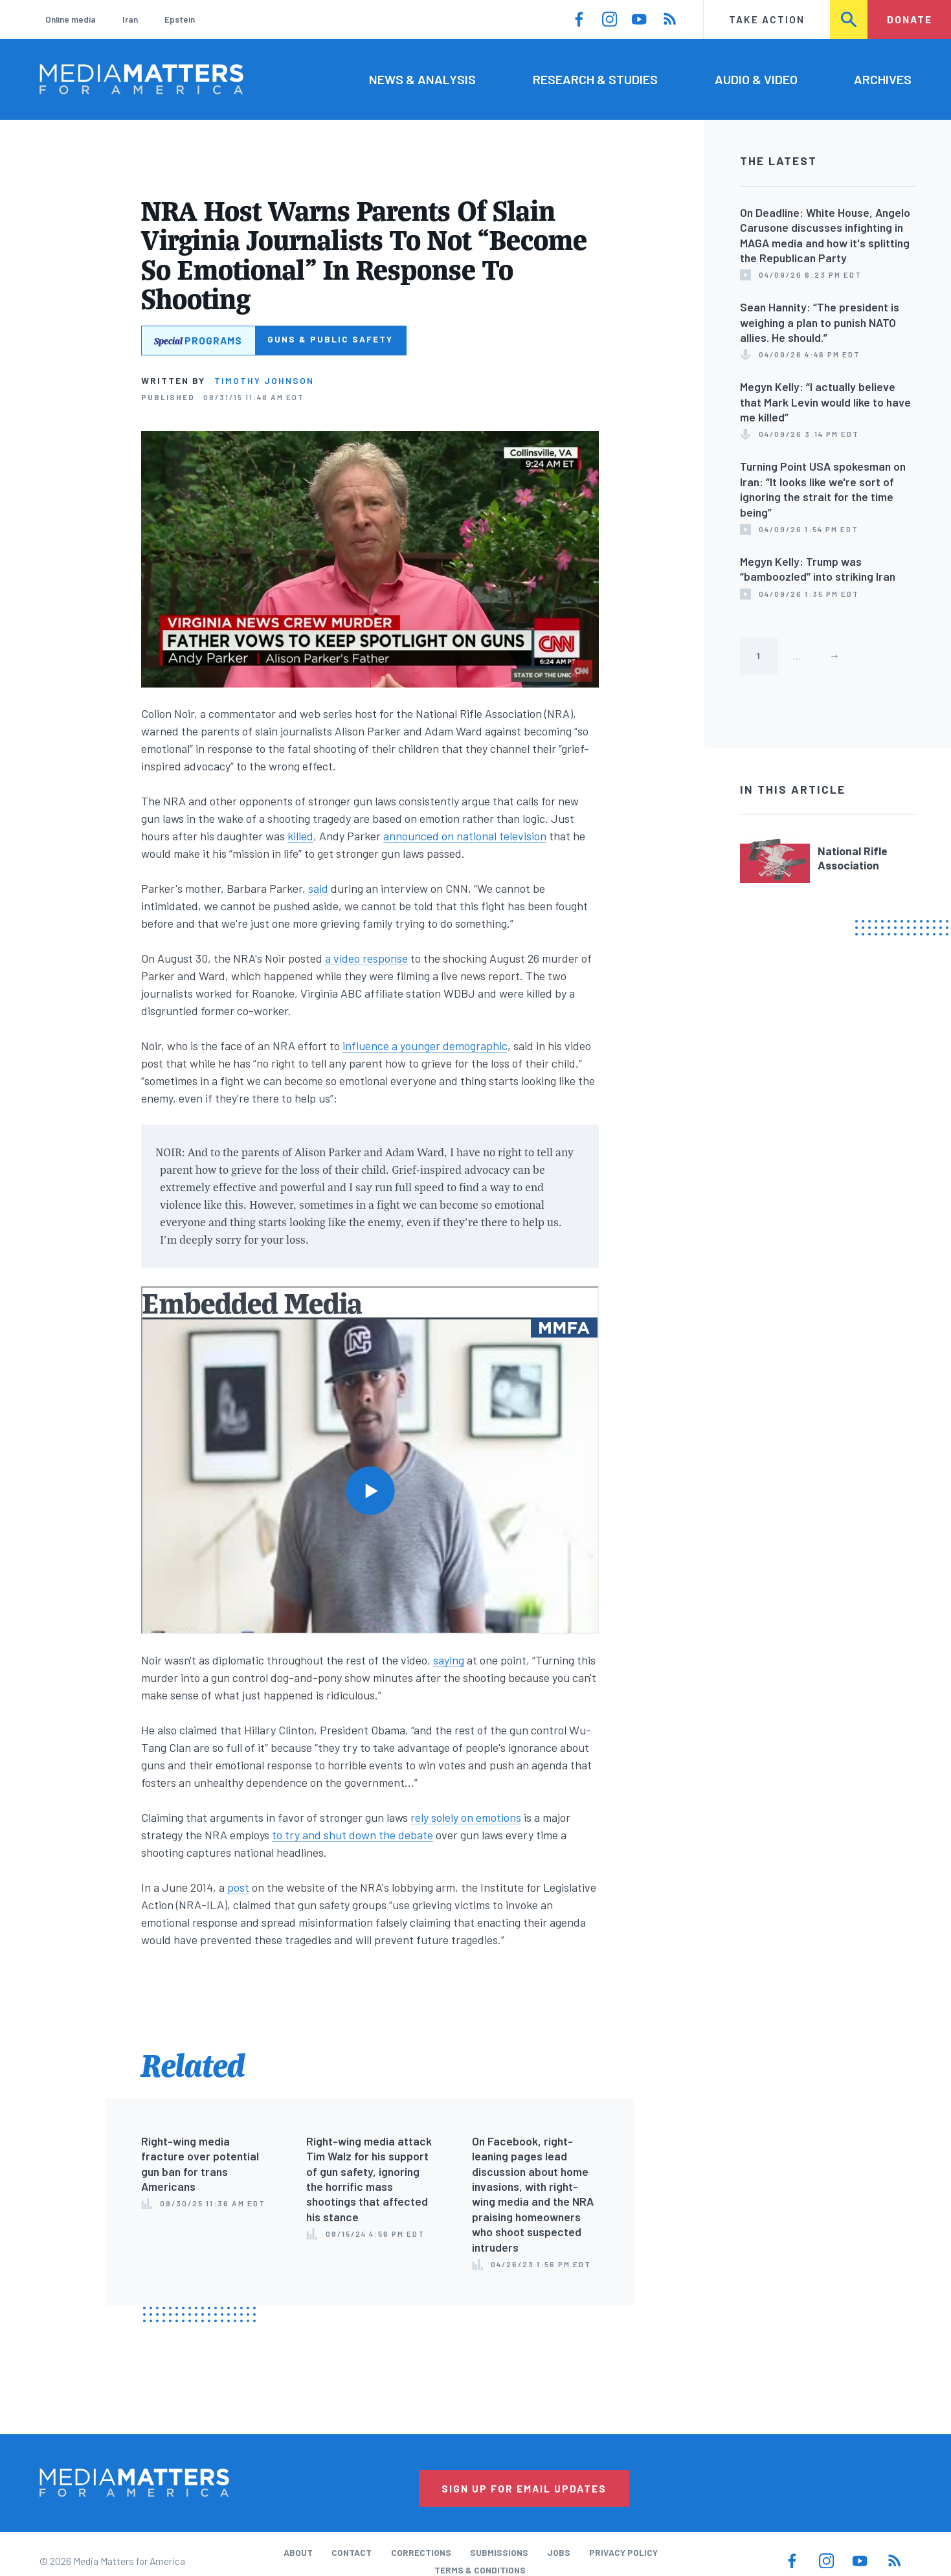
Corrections (421, 2552)
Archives (883, 79)
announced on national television (464, 836)
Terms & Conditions (480, 2569)
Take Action (767, 19)
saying (448, 1660)
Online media (70, 19)
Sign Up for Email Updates (524, 2488)
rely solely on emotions (465, 1817)
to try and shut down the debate (352, 1835)
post (238, 1887)
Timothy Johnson (264, 380)
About (298, 2552)
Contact (351, 2552)
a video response (366, 958)
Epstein (179, 19)
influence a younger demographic (425, 1045)
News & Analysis (422, 79)
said (318, 888)
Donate (909, 19)
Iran (130, 19)
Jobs (558, 2552)
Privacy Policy (623, 2552)
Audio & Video (756, 79)
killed (300, 836)
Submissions (499, 2552)
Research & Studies (595, 79)
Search (849, 19)
